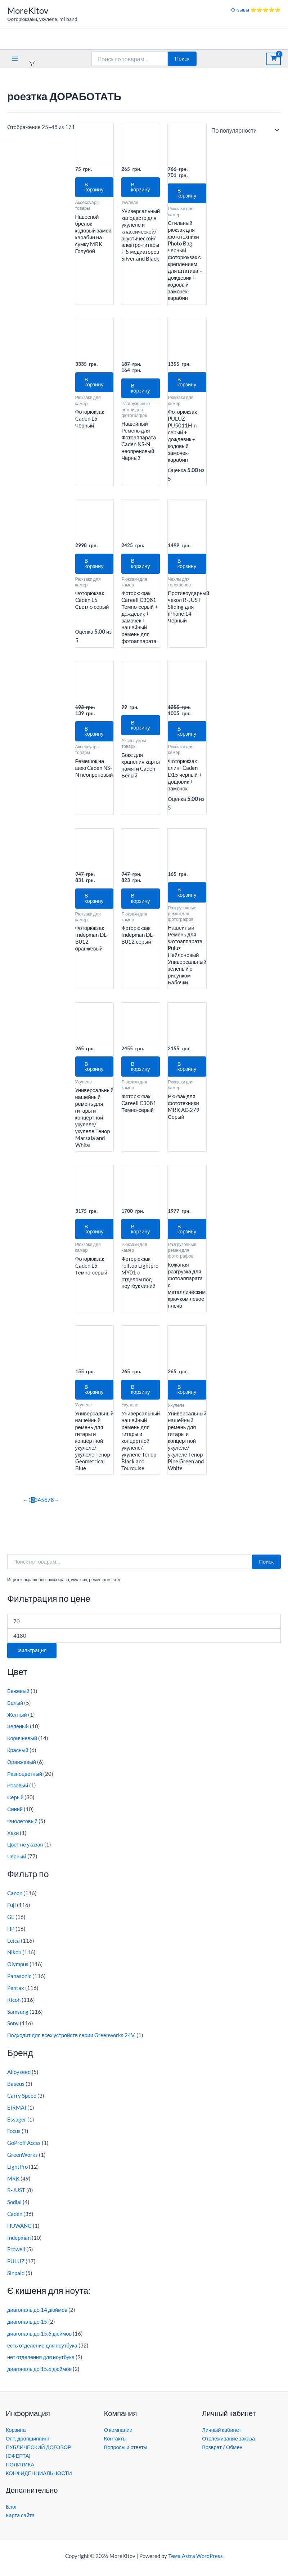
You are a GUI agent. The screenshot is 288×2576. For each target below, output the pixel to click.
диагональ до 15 (27, 2327)
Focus (14, 2136)
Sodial (14, 2207)
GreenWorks (22, 2159)
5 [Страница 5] (42, 1505)
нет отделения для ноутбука (41, 2362)
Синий (15, 1814)
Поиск (182, 59)
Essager (16, 2124)
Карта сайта (20, 2515)
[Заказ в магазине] (244, 130)
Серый (15, 1802)
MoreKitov (27, 10)
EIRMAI (16, 2112)
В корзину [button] (94, 187)
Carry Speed (21, 2100)
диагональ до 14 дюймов (37, 2315)
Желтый (17, 1719)
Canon (14, 1898)
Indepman (19, 2242)
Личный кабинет (221, 2430)
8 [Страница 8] (52, 1505)
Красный (17, 1755)
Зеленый (18, 1731)
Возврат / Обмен (222, 2447)
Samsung (17, 2016)
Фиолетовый (22, 1826)
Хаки (13, 1838)
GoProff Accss (24, 2148)
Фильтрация (31, 1655)
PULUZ (15, 2266)
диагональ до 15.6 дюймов (39, 2374)
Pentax (15, 1993)
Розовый (17, 1790)
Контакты (115, 2438)
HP (10, 1933)
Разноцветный (24, 1778)
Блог (11, 2507)
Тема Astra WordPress (195, 2556)
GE (10, 1922)
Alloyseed (19, 2077)
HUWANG (19, 2230)
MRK (13, 2183)
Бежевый (18, 1696)
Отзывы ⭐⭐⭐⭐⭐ (256, 10)
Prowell (16, 2254)
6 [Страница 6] (46, 1505)
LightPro (17, 2171)
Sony (13, 2028)
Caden (14, 2219)
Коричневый (22, 1743)
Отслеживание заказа (228, 2438)
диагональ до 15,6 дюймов (39, 2338)
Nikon (14, 1957)
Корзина (16, 2430)
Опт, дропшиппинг (28, 2438)
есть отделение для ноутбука (42, 2350)
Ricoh (14, 2004)
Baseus (15, 2089)
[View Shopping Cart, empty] (273, 59)
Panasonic (19, 1981)
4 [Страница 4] (39, 1505)
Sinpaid (15, 2278)
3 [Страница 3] (36, 1505)
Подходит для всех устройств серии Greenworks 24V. (71, 2040)
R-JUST (16, 2195)
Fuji (11, 1910)
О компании (118, 2430)
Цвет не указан (25, 1849)
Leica (13, 1945)
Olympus (17, 1969)
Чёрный (16, 1861)
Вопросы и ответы (126, 2447)
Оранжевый (21, 1767)
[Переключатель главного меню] (14, 58)
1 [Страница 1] (29, 1505)
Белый (15, 1707)
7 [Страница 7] (49, 1505)
